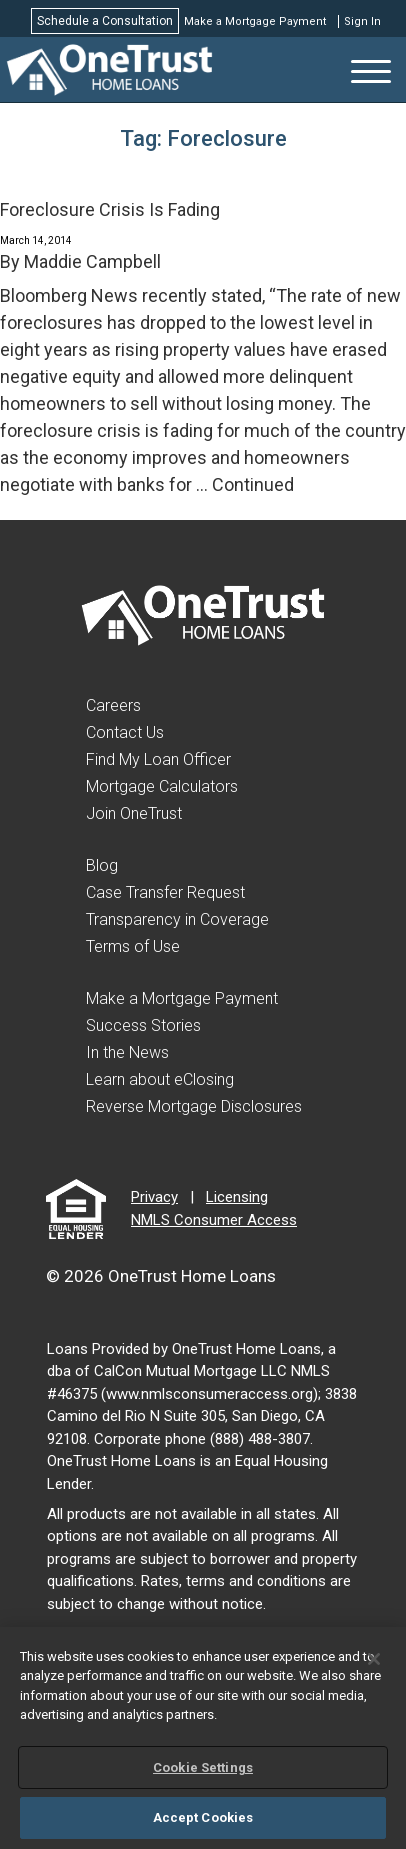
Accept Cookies (203, 1817)
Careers (113, 705)
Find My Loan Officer (158, 759)
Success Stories (143, 1025)
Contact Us (125, 732)
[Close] (374, 1659)
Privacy (154, 1197)
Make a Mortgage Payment (255, 21)
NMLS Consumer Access (214, 1220)
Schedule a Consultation (105, 21)
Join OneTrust (134, 813)
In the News (127, 1052)
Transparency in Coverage (177, 919)
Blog (102, 865)
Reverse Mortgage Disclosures (194, 1106)
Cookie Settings (203, 1767)
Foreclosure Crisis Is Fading (110, 209)
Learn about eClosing (160, 1079)
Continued (253, 484)
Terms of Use (133, 946)
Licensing (237, 1197)
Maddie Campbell (92, 261)
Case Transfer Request (165, 892)
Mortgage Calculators (162, 786)
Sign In (362, 21)
